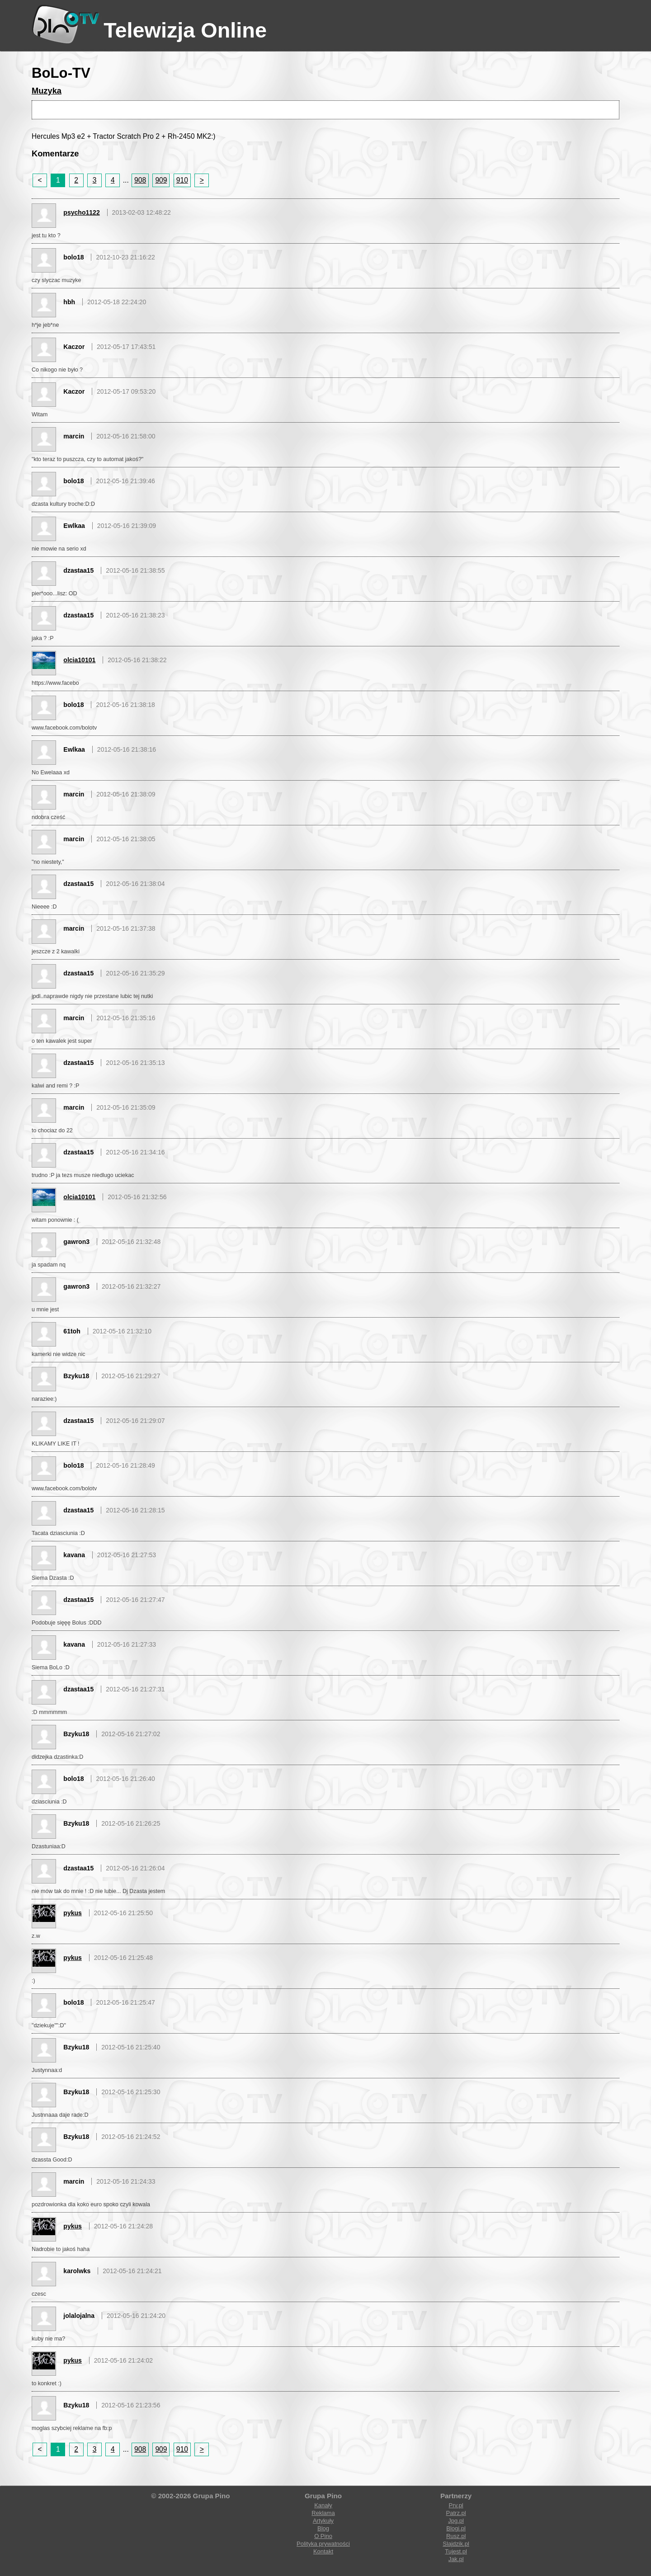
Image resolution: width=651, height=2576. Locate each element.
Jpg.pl (456, 2520)
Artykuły (323, 2520)
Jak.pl (456, 2559)
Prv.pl (455, 2505)
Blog (323, 2528)
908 (140, 180)
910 (182, 180)
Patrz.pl (456, 2513)
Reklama (323, 2513)
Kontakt (323, 2551)
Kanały (323, 2505)
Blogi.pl (456, 2528)
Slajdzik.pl (456, 2543)
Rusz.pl (456, 2536)
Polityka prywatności (323, 2543)
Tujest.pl (456, 2551)
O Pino (323, 2536)
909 (161, 180)
